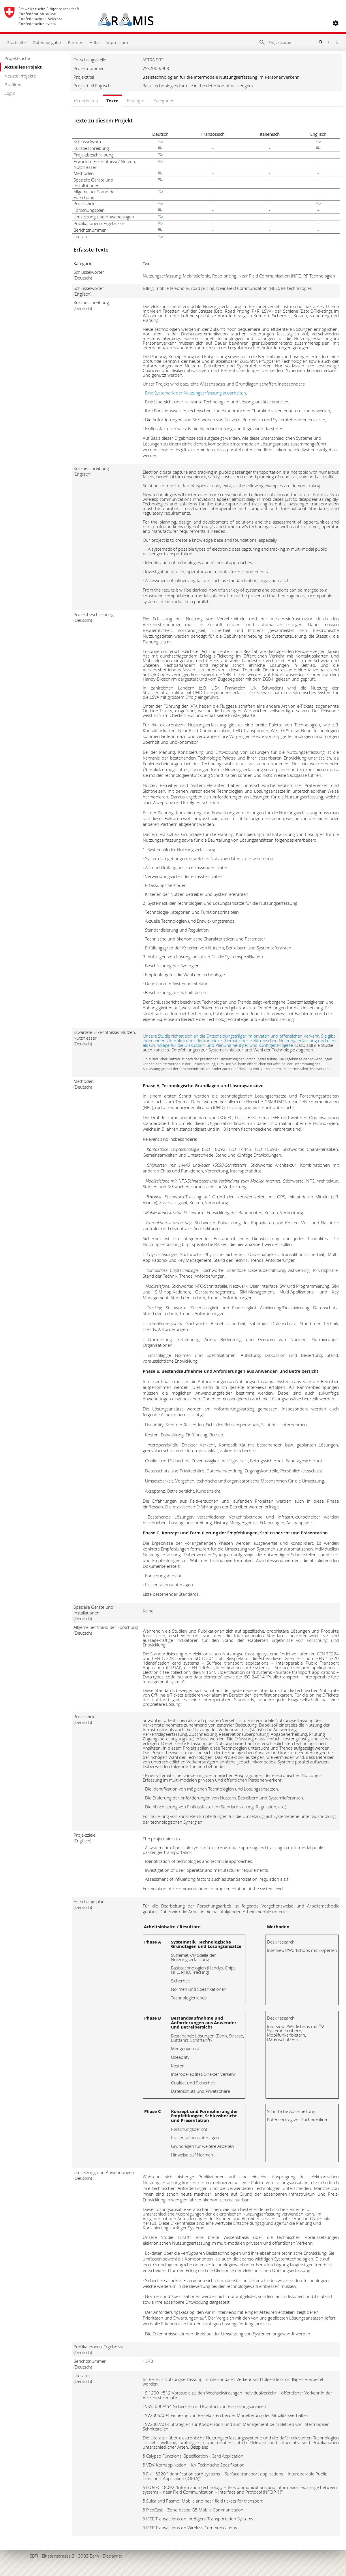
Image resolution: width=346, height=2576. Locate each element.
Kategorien (163, 100)
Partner (75, 42)
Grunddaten (86, 100)
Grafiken (12, 84)
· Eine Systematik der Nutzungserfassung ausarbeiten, (195, 393)
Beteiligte (135, 100)
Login (9, 93)
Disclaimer (113, 2556)
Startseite (16, 42)
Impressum (117, 42)
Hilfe (94, 42)
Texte (112, 101)
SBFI (34, 2556)
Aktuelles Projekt (23, 67)
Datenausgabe (47, 42)
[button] (336, 23)
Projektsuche (17, 58)
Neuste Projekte (20, 76)
